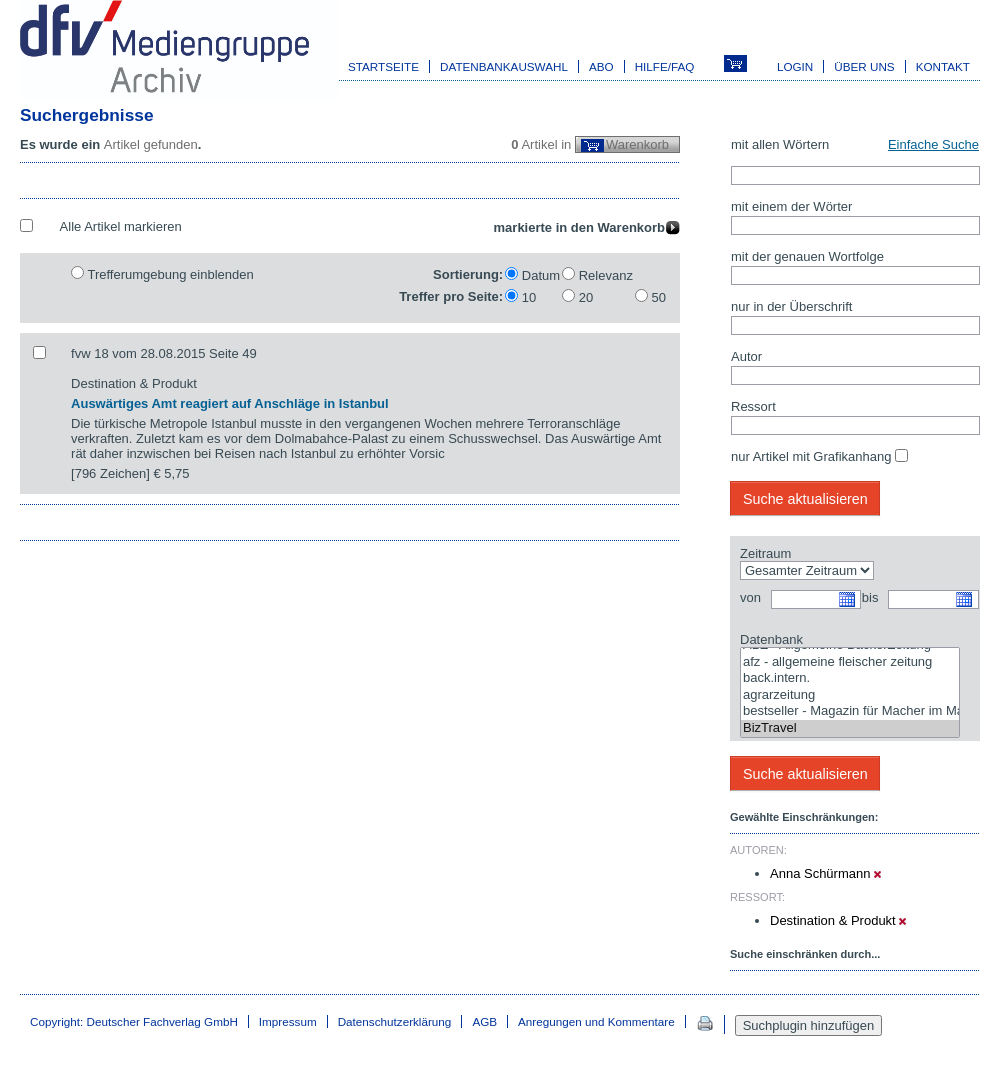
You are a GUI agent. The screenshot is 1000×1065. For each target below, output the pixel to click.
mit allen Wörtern (780, 144)
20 (586, 297)
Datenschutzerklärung (395, 1021)
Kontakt (943, 66)
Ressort (753, 406)
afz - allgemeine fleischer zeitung (850, 662)
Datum (541, 275)
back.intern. (850, 678)
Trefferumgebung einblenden (170, 274)
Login (795, 66)
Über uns (864, 66)
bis (870, 597)
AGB (484, 1021)
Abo (601, 66)
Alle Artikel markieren (121, 226)
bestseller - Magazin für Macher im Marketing (850, 711)
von (750, 597)
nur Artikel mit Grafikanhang (811, 456)
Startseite (383, 66)
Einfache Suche (933, 144)
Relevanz (606, 275)
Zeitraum (765, 553)
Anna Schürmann (825, 873)
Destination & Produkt (838, 920)
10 (529, 297)
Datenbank (771, 639)
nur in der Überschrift (791, 306)
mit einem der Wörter (791, 206)
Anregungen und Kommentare (596, 1021)
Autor (746, 356)
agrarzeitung (850, 695)
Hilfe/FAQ (665, 66)
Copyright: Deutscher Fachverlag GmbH (134, 1021)
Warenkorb (637, 144)
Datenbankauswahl (504, 66)
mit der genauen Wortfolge (807, 256)
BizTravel (850, 728)
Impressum (288, 1021)
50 (659, 297)
